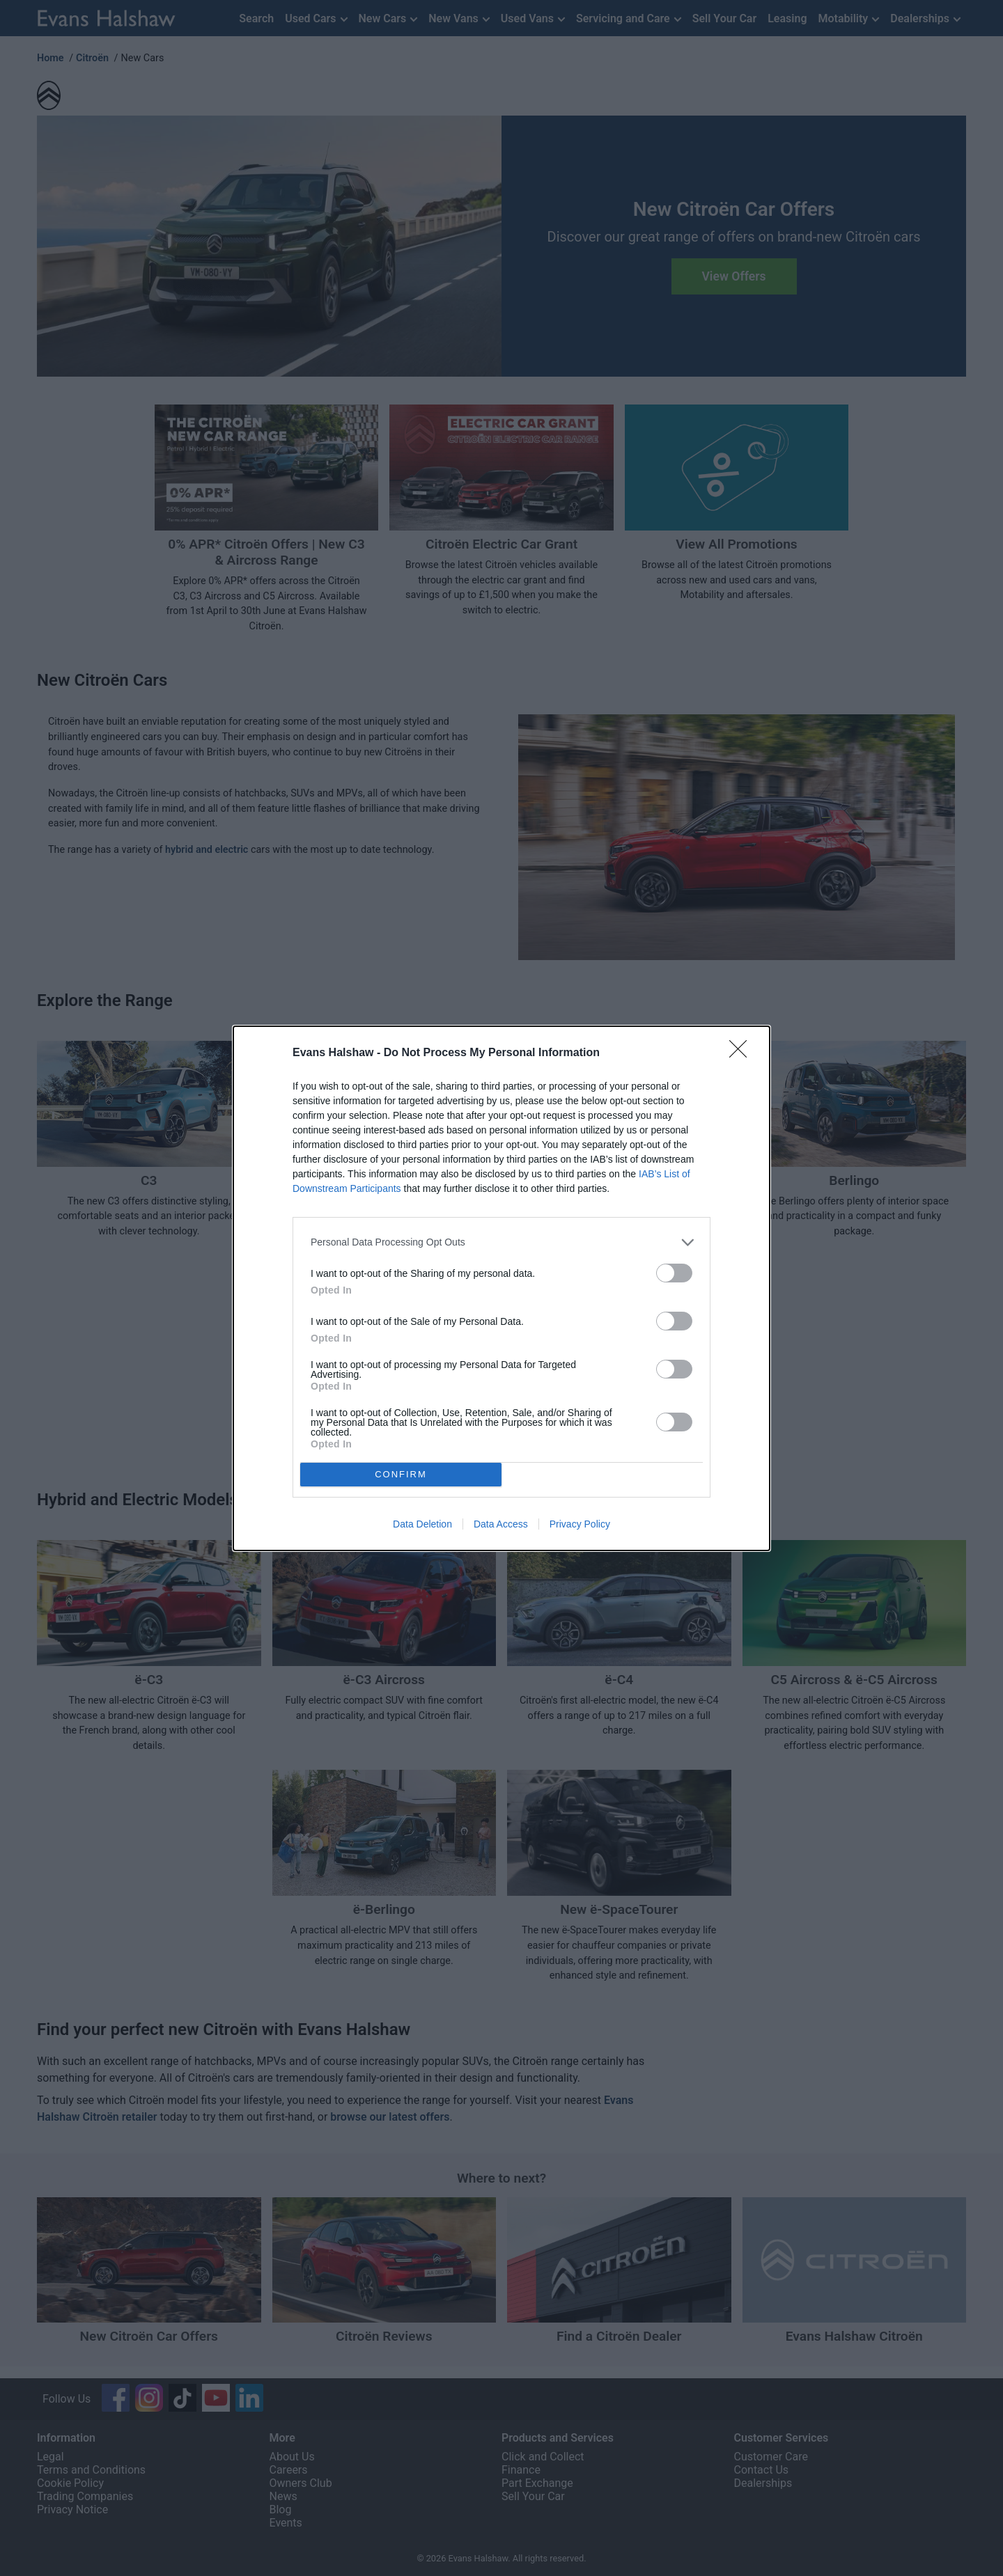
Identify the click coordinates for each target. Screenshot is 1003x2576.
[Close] (742, 1053)
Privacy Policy (580, 1524)
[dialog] (501, 1288)
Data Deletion (422, 1524)
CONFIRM (401, 1474)
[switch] (674, 1273)
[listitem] (501, 1242)
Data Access (501, 1524)
